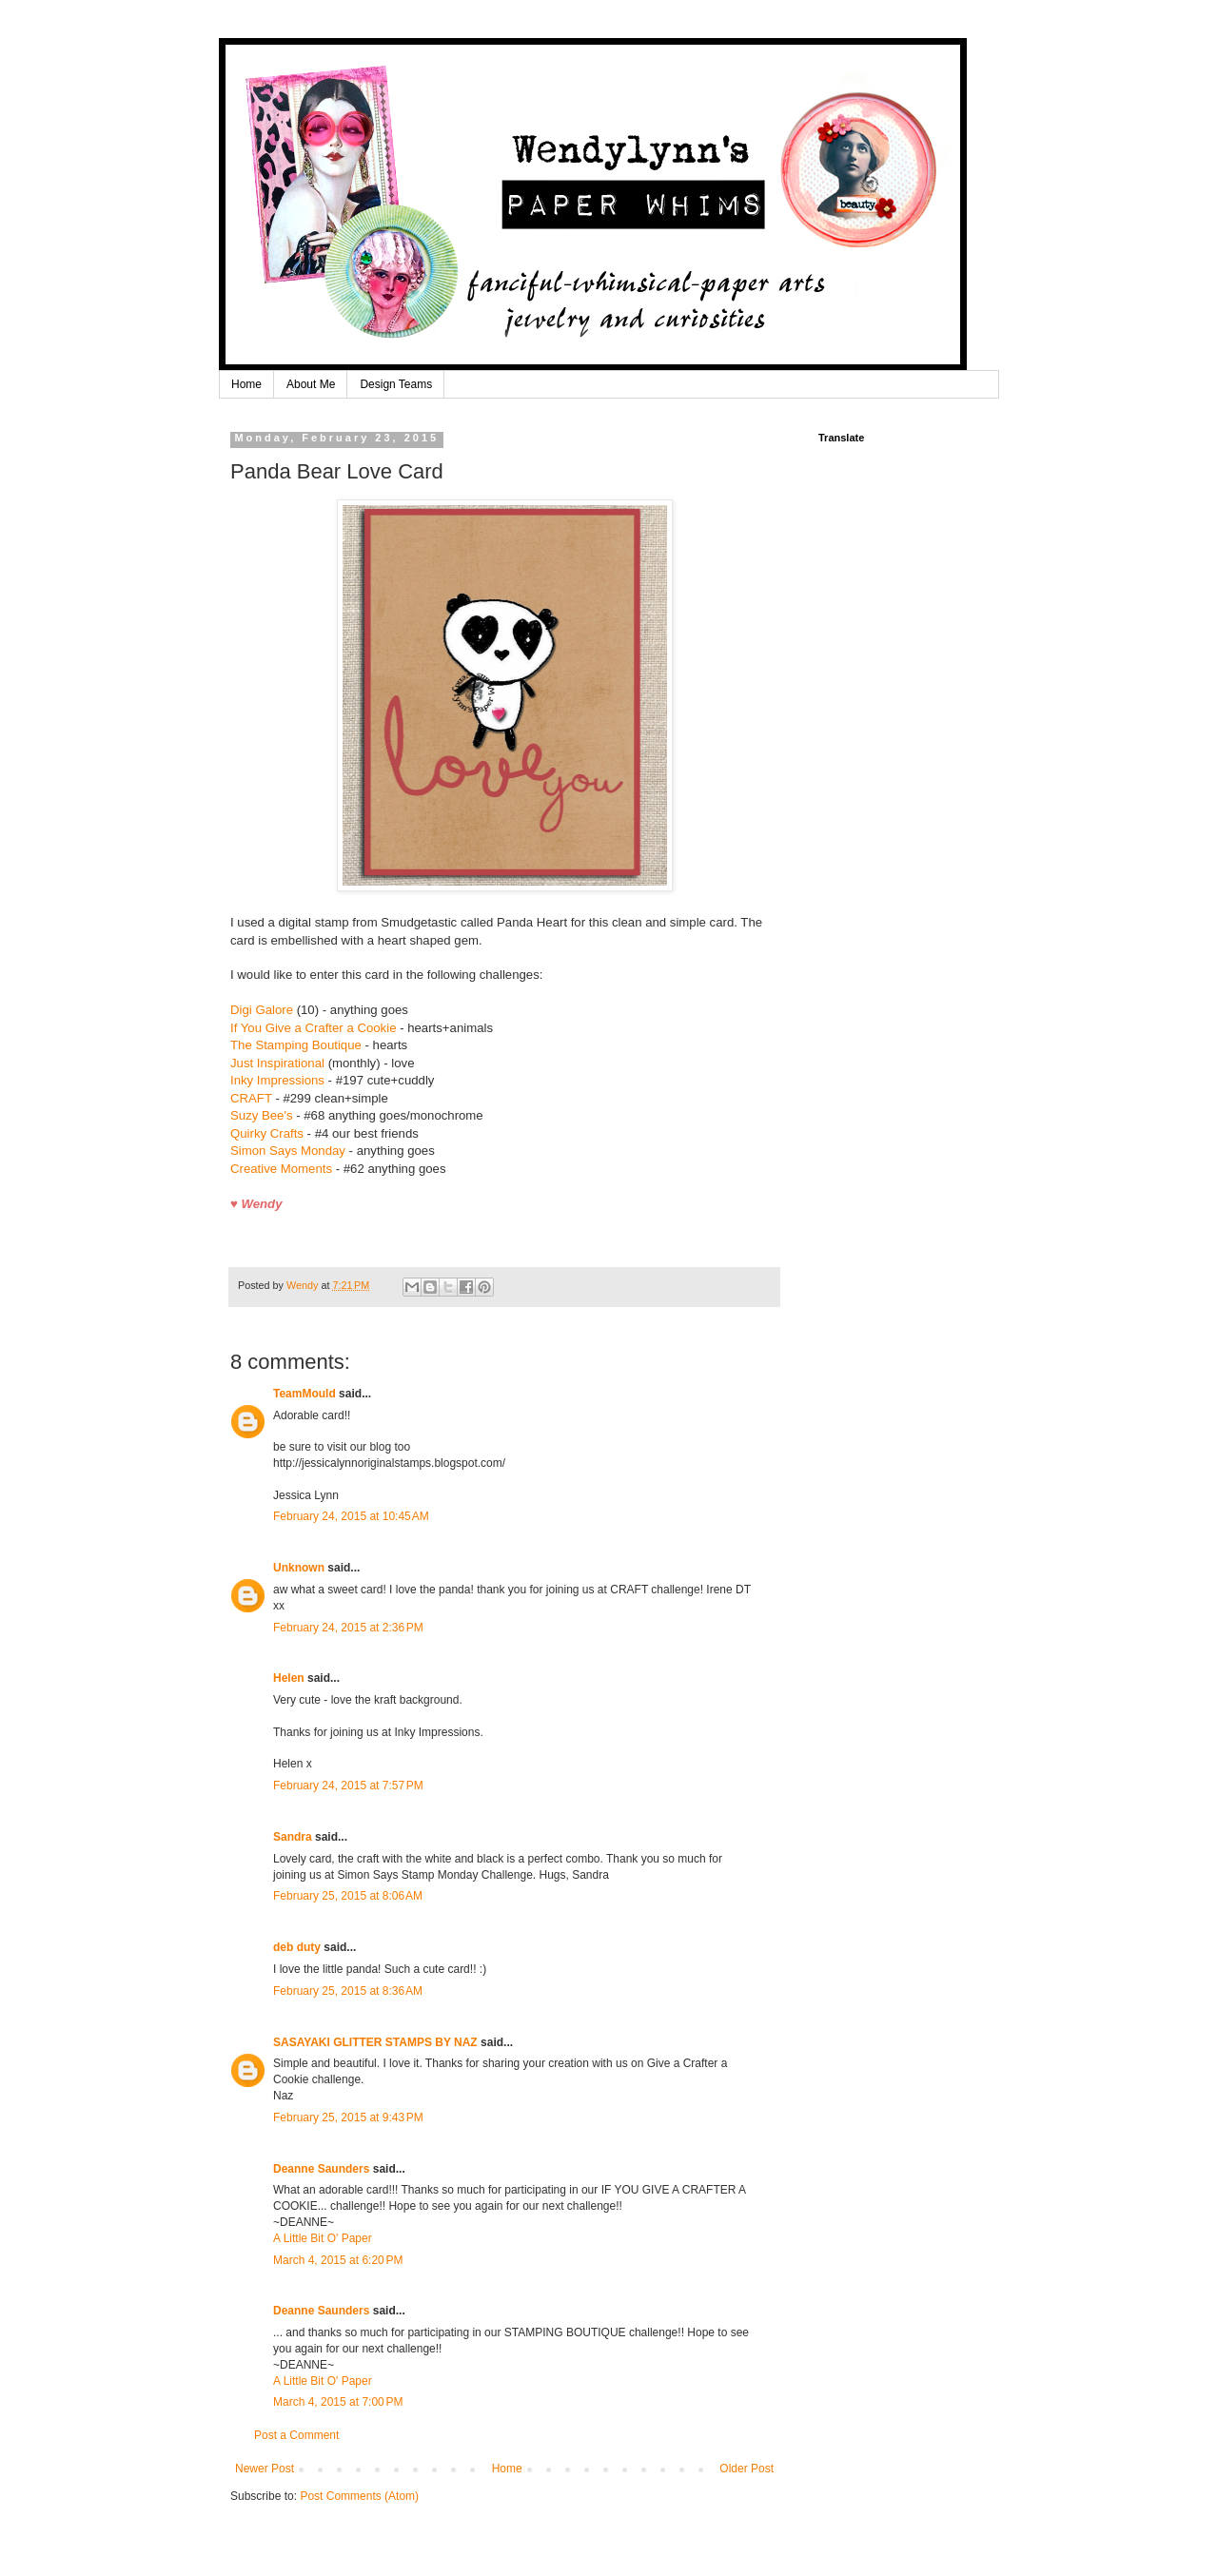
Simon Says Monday (287, 1150)
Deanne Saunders (321, 2169)
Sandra (292, 1837)
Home (246, 384)
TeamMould (304, 1393)
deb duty (297, 1947)
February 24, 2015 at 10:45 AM (351, 1516)
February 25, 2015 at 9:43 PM (348, 2117)
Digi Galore (261, 1010)
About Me (310, 384)
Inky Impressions (277, 1080)
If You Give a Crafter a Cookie (313, 1028)
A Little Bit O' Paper (322, 2238)
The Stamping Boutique (296, 1045)
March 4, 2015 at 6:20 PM (338, 2260)
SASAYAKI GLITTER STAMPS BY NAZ (375, 2042)
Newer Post (264, 2468)
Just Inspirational (277, 1063)
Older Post (746, 2468)
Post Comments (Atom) (359, 2496)
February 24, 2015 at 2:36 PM (348, 1627)
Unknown (298, 1567)
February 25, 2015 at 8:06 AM (347, 1896)
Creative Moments (281, 1168)
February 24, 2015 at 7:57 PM (348, 1785)
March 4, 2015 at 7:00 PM (338, 2402)
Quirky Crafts (267, 1133)
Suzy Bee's (261, 1115)
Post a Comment (296, 2435)
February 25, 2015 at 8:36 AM (347, 1991)
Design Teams (396, 384)
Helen (288, 1678)
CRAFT (251, 1098)
